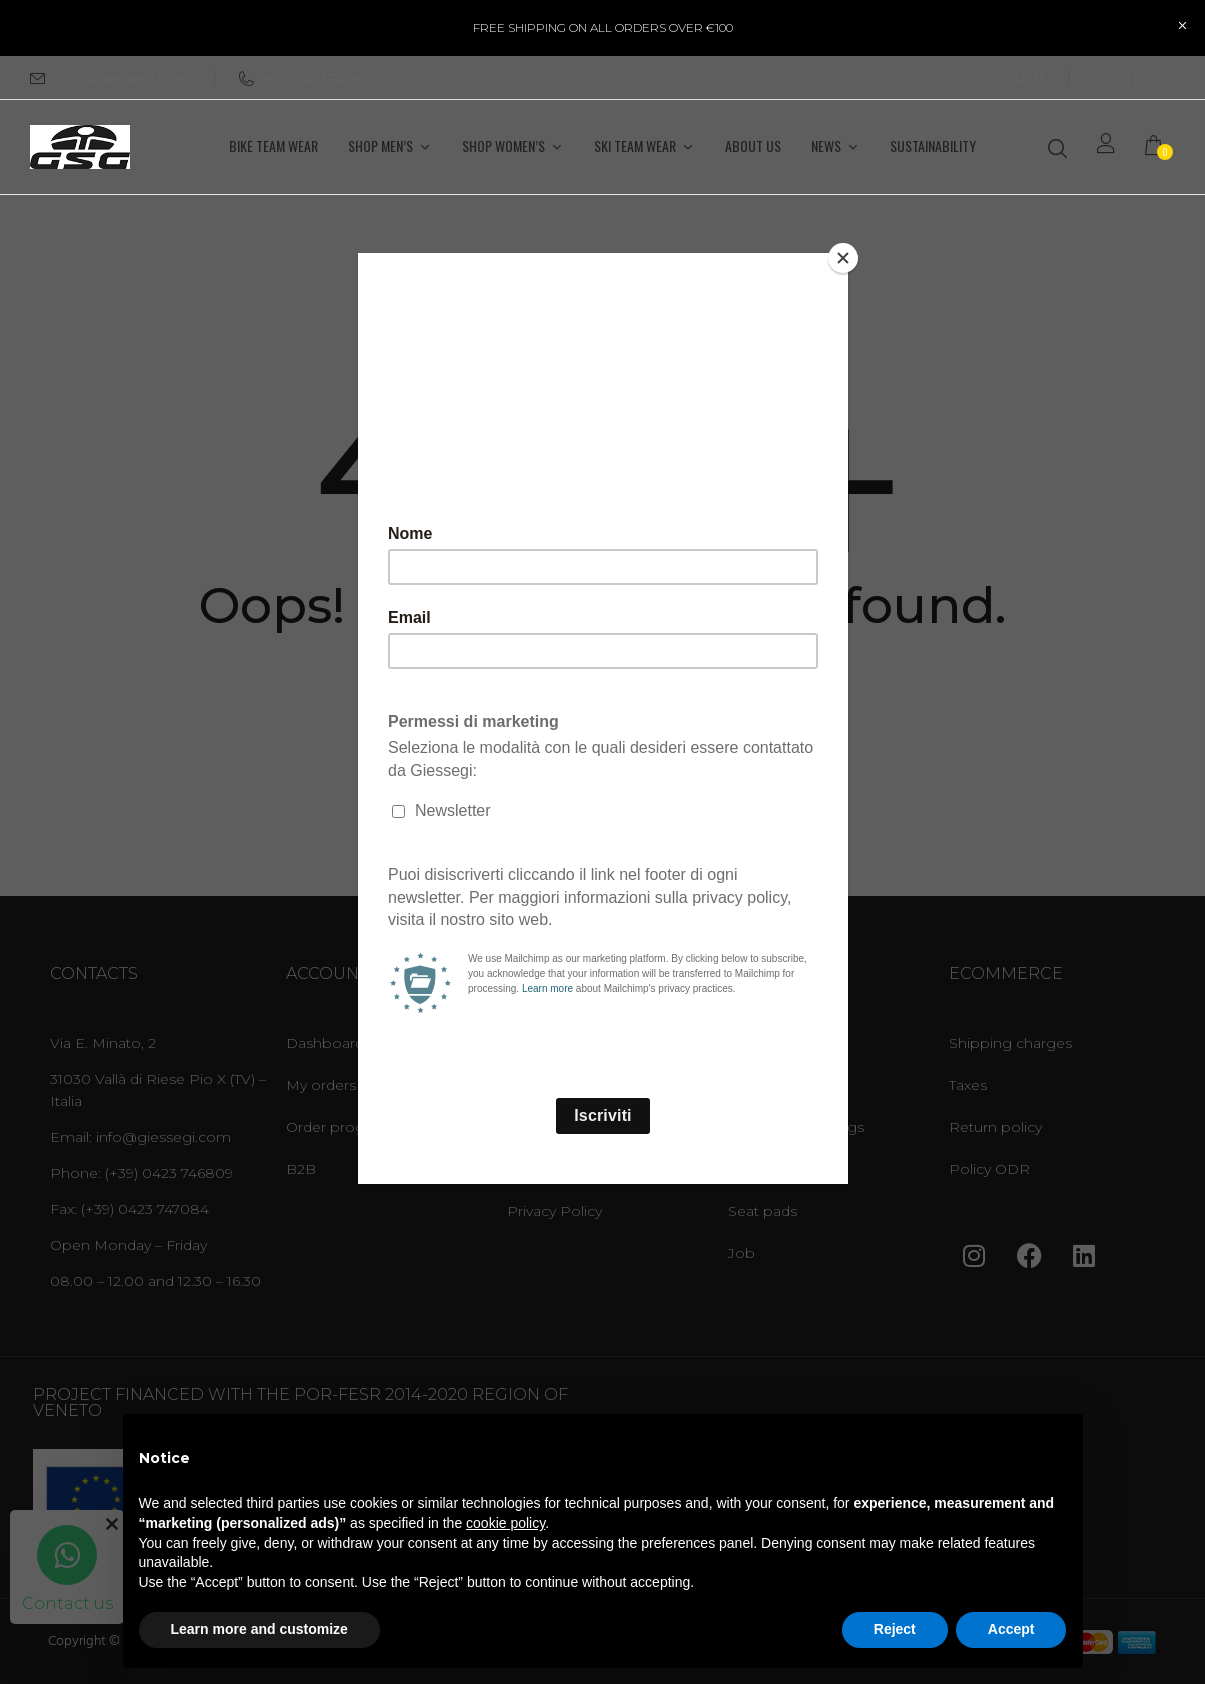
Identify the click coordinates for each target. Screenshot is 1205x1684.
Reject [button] (895, 1629)
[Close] (843, 258)
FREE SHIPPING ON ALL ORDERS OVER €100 (603, 27)
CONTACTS (1136, 78)
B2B (1029, 78)
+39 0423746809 (309, 78)
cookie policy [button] (505, 1523)
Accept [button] (1011, 1629)
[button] (1160, 147)
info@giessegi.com (122, 78)
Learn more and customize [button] (259, 1629)
